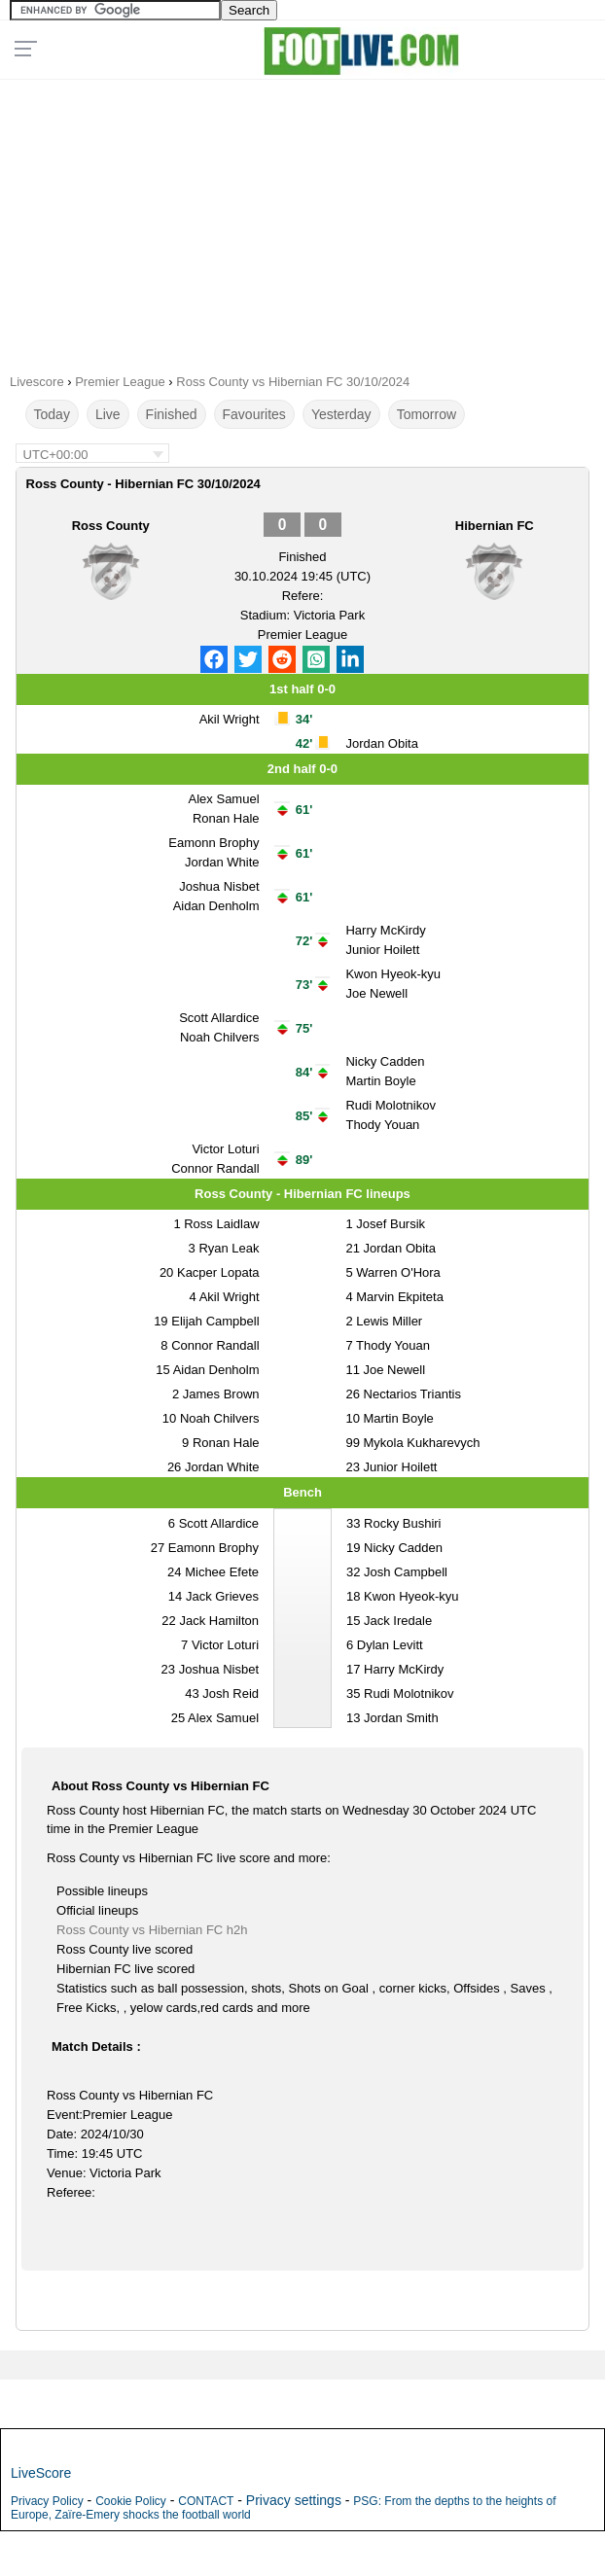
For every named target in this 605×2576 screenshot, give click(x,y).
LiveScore (41, 2473)
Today (52, 414)
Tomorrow (426, 414)
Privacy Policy (47, 2501)
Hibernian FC (494, 525)
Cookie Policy (130, 2501)
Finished (171, 414)
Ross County (111, 525)
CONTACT (205, 2501)
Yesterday (341, 414)
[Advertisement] (302, 220)
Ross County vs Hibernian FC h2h (152, 1930)
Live (108, 414)
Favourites (254, 414)
